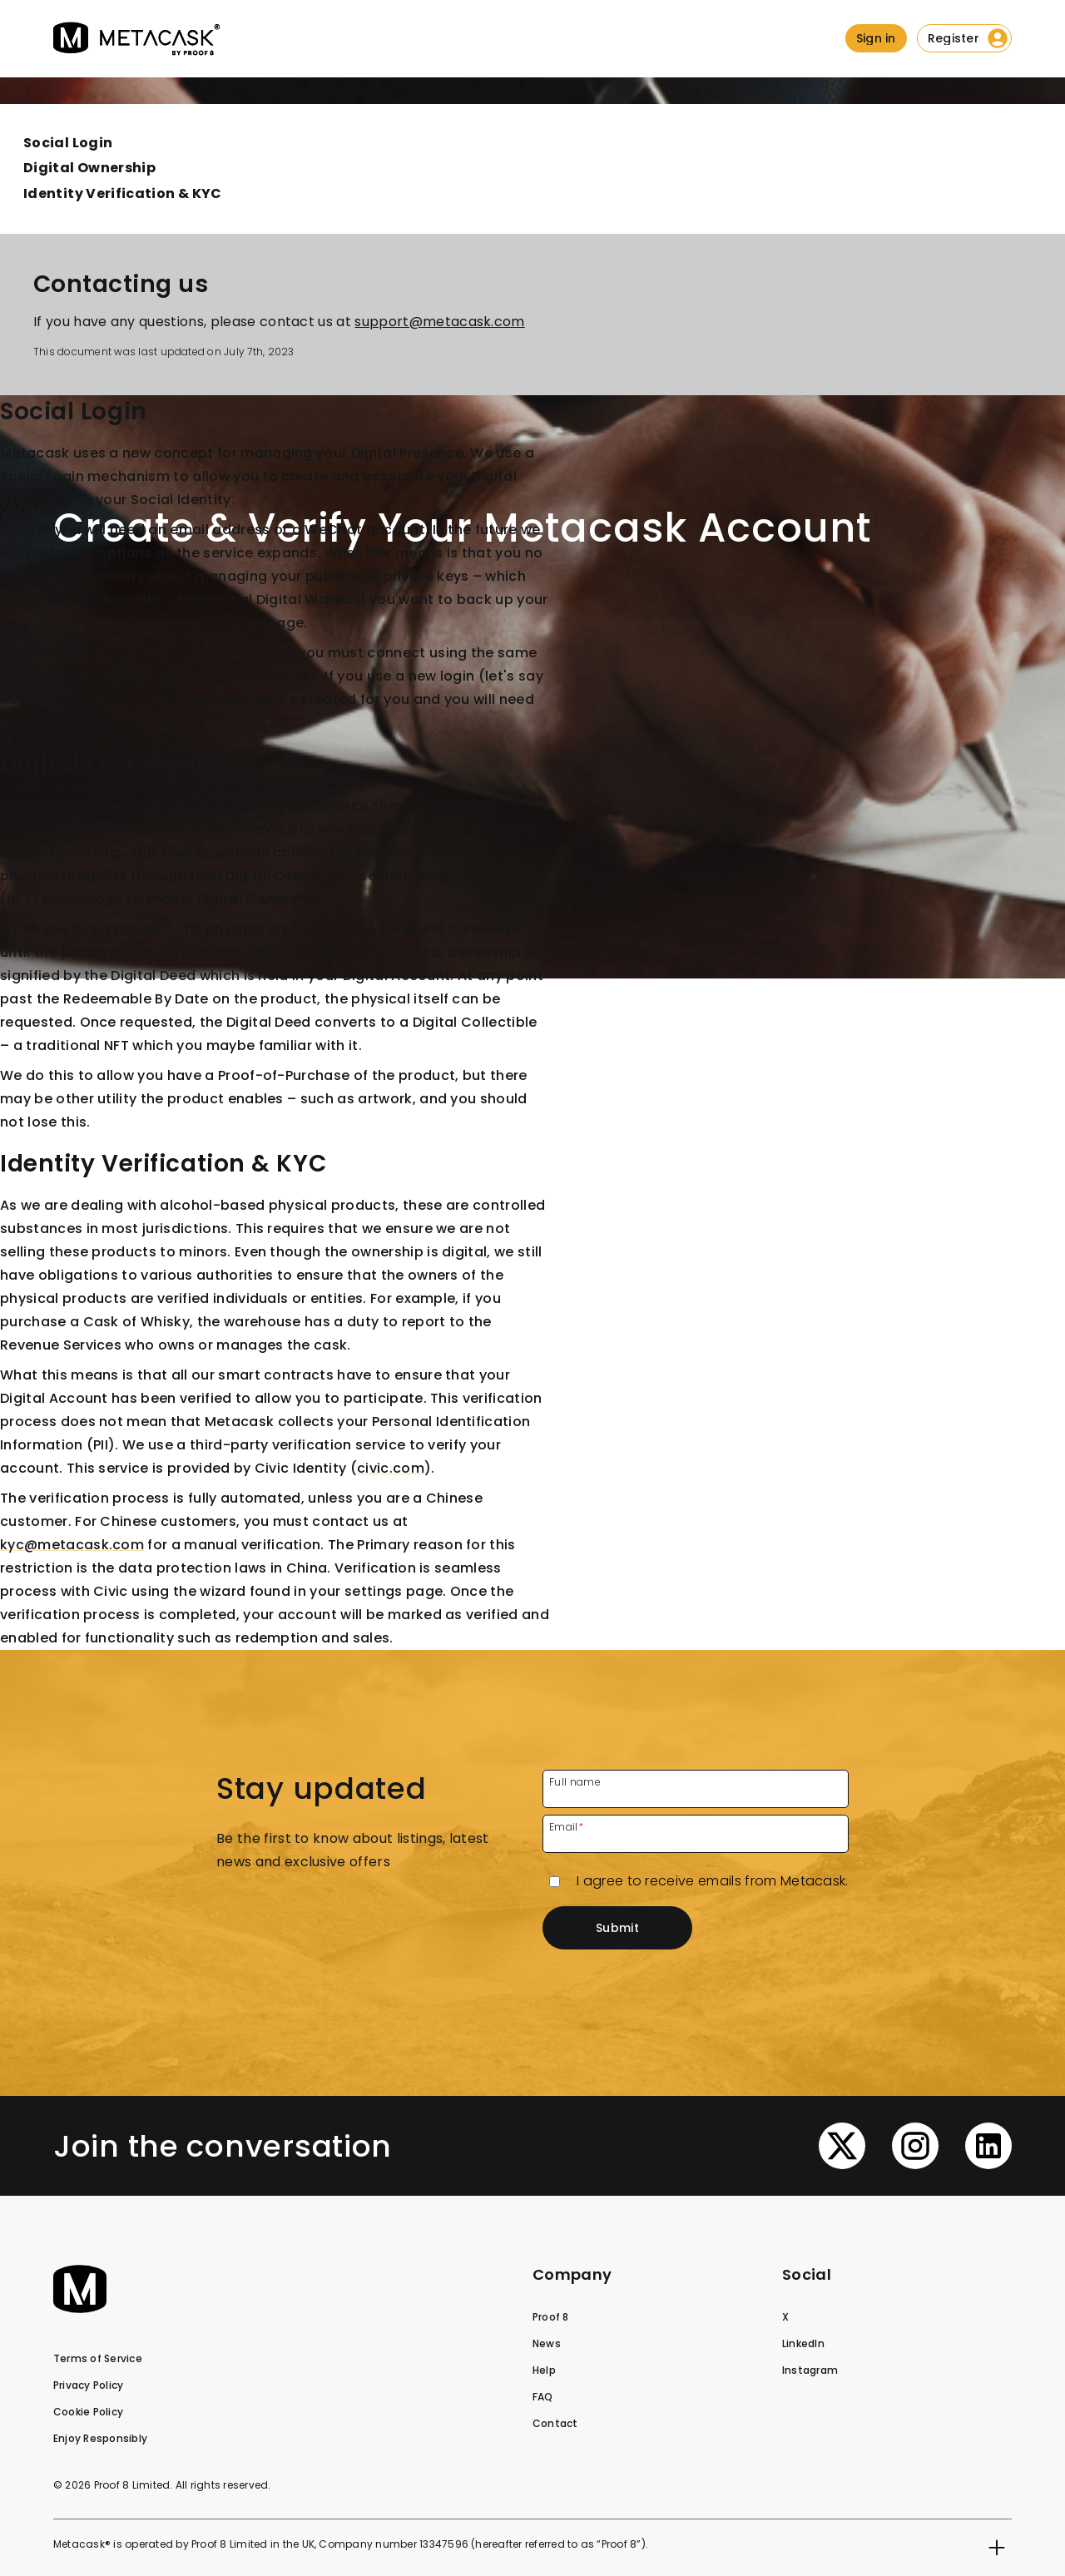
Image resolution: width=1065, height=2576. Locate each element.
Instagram (810, 2370)
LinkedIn (803, 2343)
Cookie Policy (88, 2412)
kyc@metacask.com (72, 1544)
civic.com (390, 1468)
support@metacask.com (439, 321)
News (546, 2343)
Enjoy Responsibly (100, 2438)
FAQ (542, 2397)
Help (544, 2370)
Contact (555, 2423)
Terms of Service (97, 2358)
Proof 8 (550, 2317)
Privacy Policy (88, 2385)
